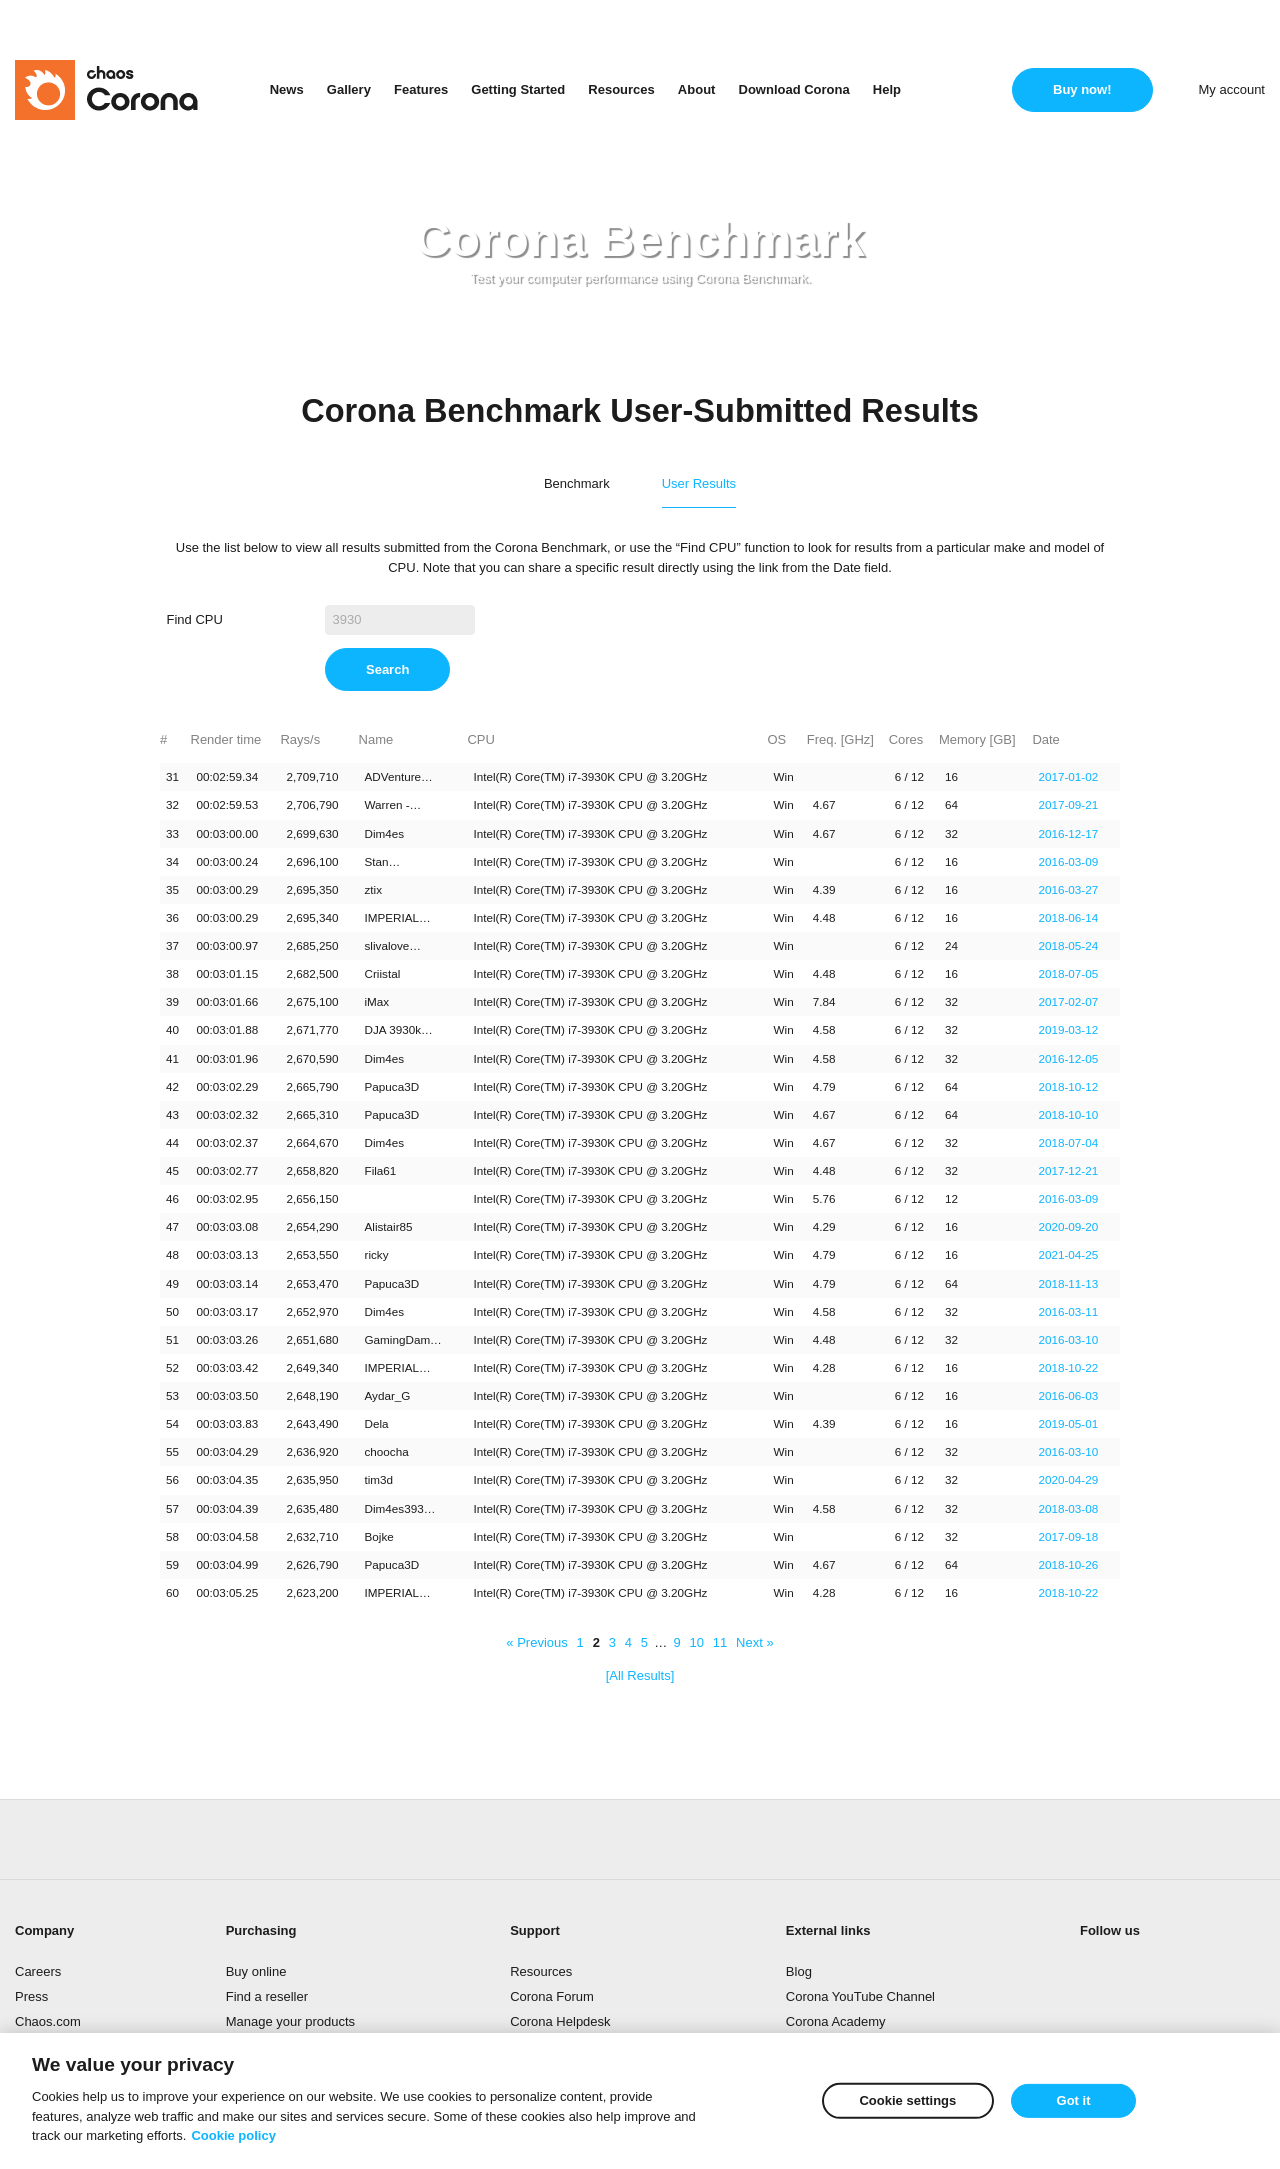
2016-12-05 (1068, 1058)
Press (31, 1996)
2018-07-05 (1068, 973)
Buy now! (1082, 89)
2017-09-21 (1068, 804)
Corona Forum (552, 1996)
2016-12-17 (1068, 833)
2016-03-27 (1068, 889)
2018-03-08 (1068, 1508)
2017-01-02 (1068, 776)
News (287, 89)
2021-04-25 (1068, 1254)
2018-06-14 (1068, 917)
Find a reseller (267, 1996)
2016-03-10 (1068, 1339)
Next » (755, 1642)
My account (1232, 89)
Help (887, 89)
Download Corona (794, 89)
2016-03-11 (1068, 1311)
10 (696, 1642)
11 (720, 1642)
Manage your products (290, 2021)
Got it (1074, 2103)
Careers (38, 1971)
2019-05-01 (1068, 1423)
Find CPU (195, 619)
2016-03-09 (1068, 861)
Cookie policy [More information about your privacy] (233, 2138)
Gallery (349, 89)
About (697, 89)
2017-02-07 (1068, 1001)
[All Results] (640, 1675)
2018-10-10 (1068, 1114)
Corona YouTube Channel (860, 1996)
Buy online (256, 1971)
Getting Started (518, 89)
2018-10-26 (1068, 1564)
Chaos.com (48, 2021)
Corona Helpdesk (560, 2021)
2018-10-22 (1068, 1367)
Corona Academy (836, 2021)
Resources (621, 89)
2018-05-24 (1068, 945)
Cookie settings (907, 2103)
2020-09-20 (1068, 1226)
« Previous (536, 1642)
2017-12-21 (1068, 1170)
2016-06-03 (1068, 1395)
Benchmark (577, 483)
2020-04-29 (1068, 1479)
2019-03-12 (1068, 1029)
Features (421, 89)
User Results (699, 483)
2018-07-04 (1068, 1142)
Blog (799, 1971)
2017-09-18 (1068, 1536)
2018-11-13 (1068, 1283)
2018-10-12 (1068, 1086)
